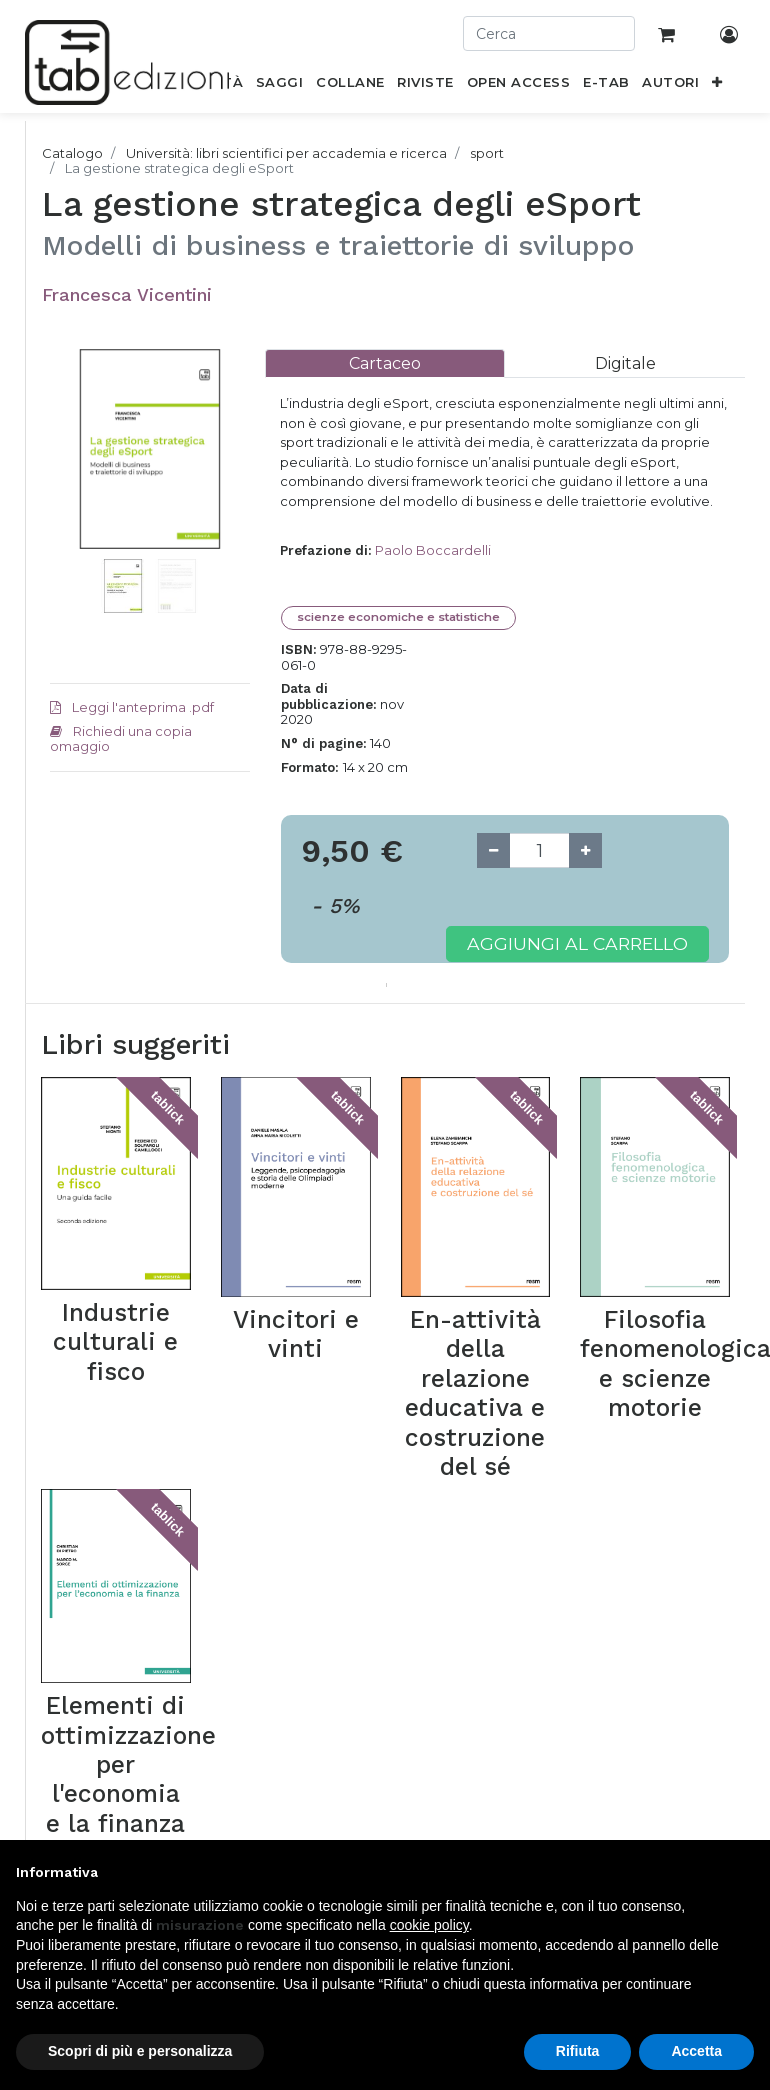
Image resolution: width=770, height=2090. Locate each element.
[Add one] (585, 850)
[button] (717, 86)
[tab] (385, 363)
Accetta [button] (696, 2051)
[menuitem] (280, 86)
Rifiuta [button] (578, 2051)
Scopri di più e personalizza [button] (140, 2051)
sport (487, 153)
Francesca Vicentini (127, 294)
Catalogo (72, 153)
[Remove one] (493, 850)
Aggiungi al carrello (577, 943)
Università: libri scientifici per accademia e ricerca (286, 153)
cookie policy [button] (429, 1925)
